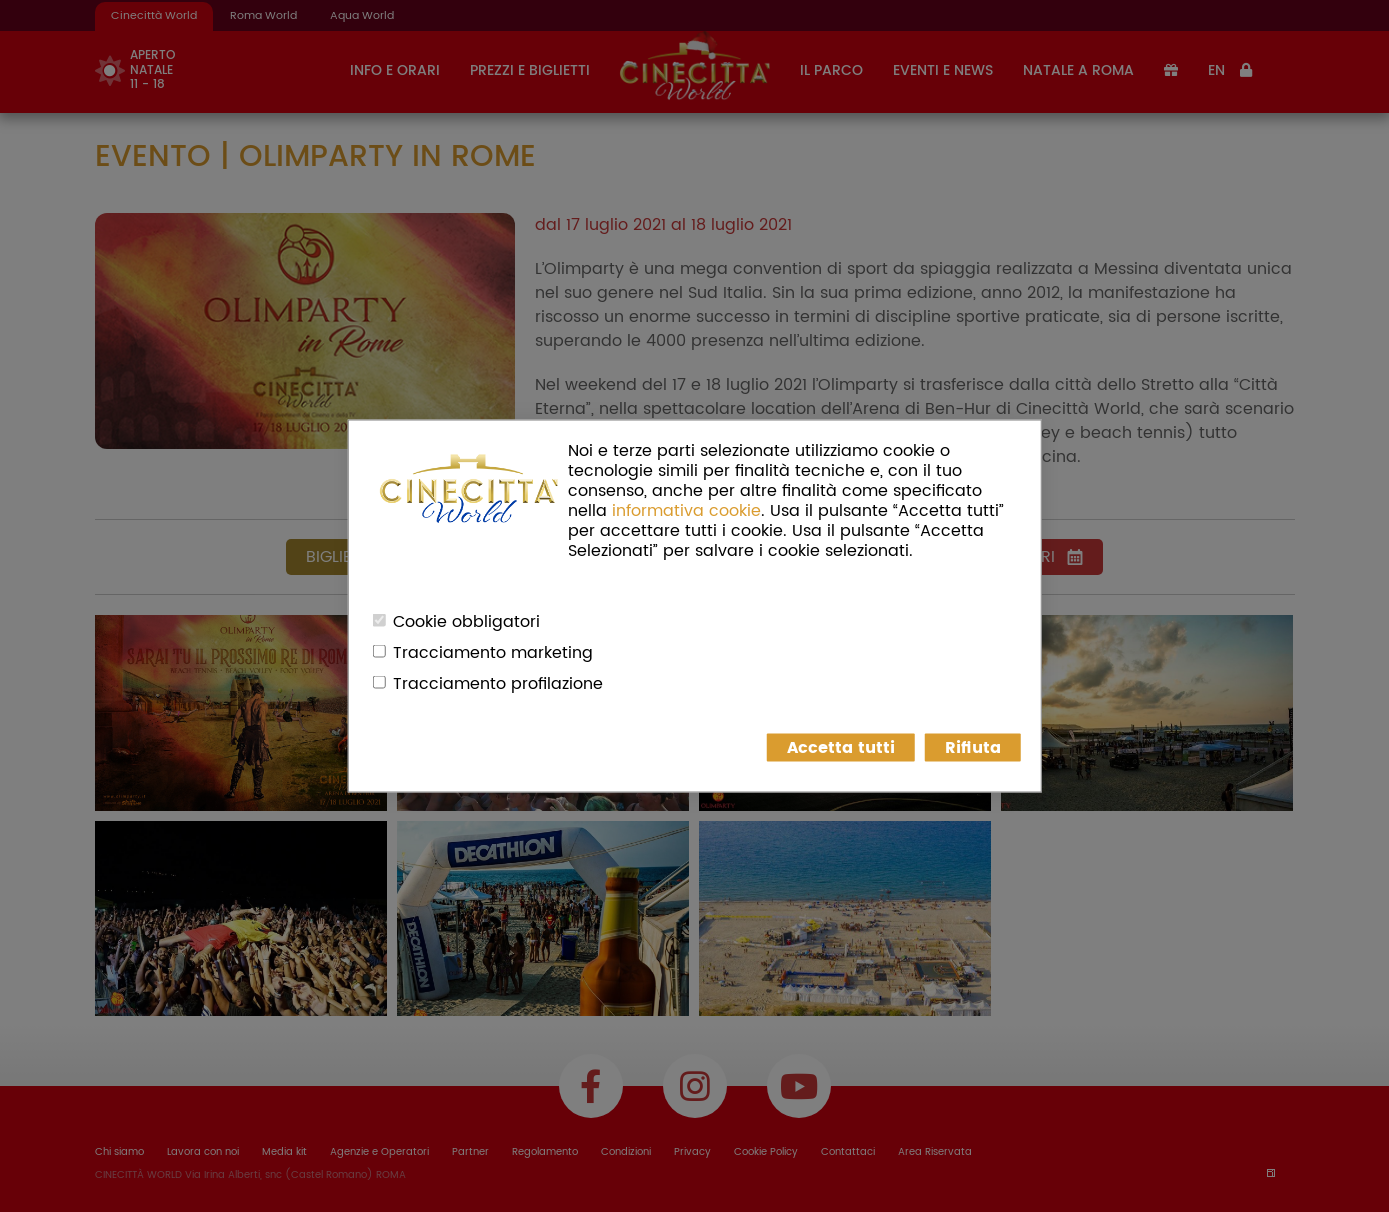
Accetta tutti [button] (841, 748)
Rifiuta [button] (973, 748)
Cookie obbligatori (466, 622)
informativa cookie (686, 511)
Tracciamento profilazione (498, 684)
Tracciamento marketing (493, 653)
